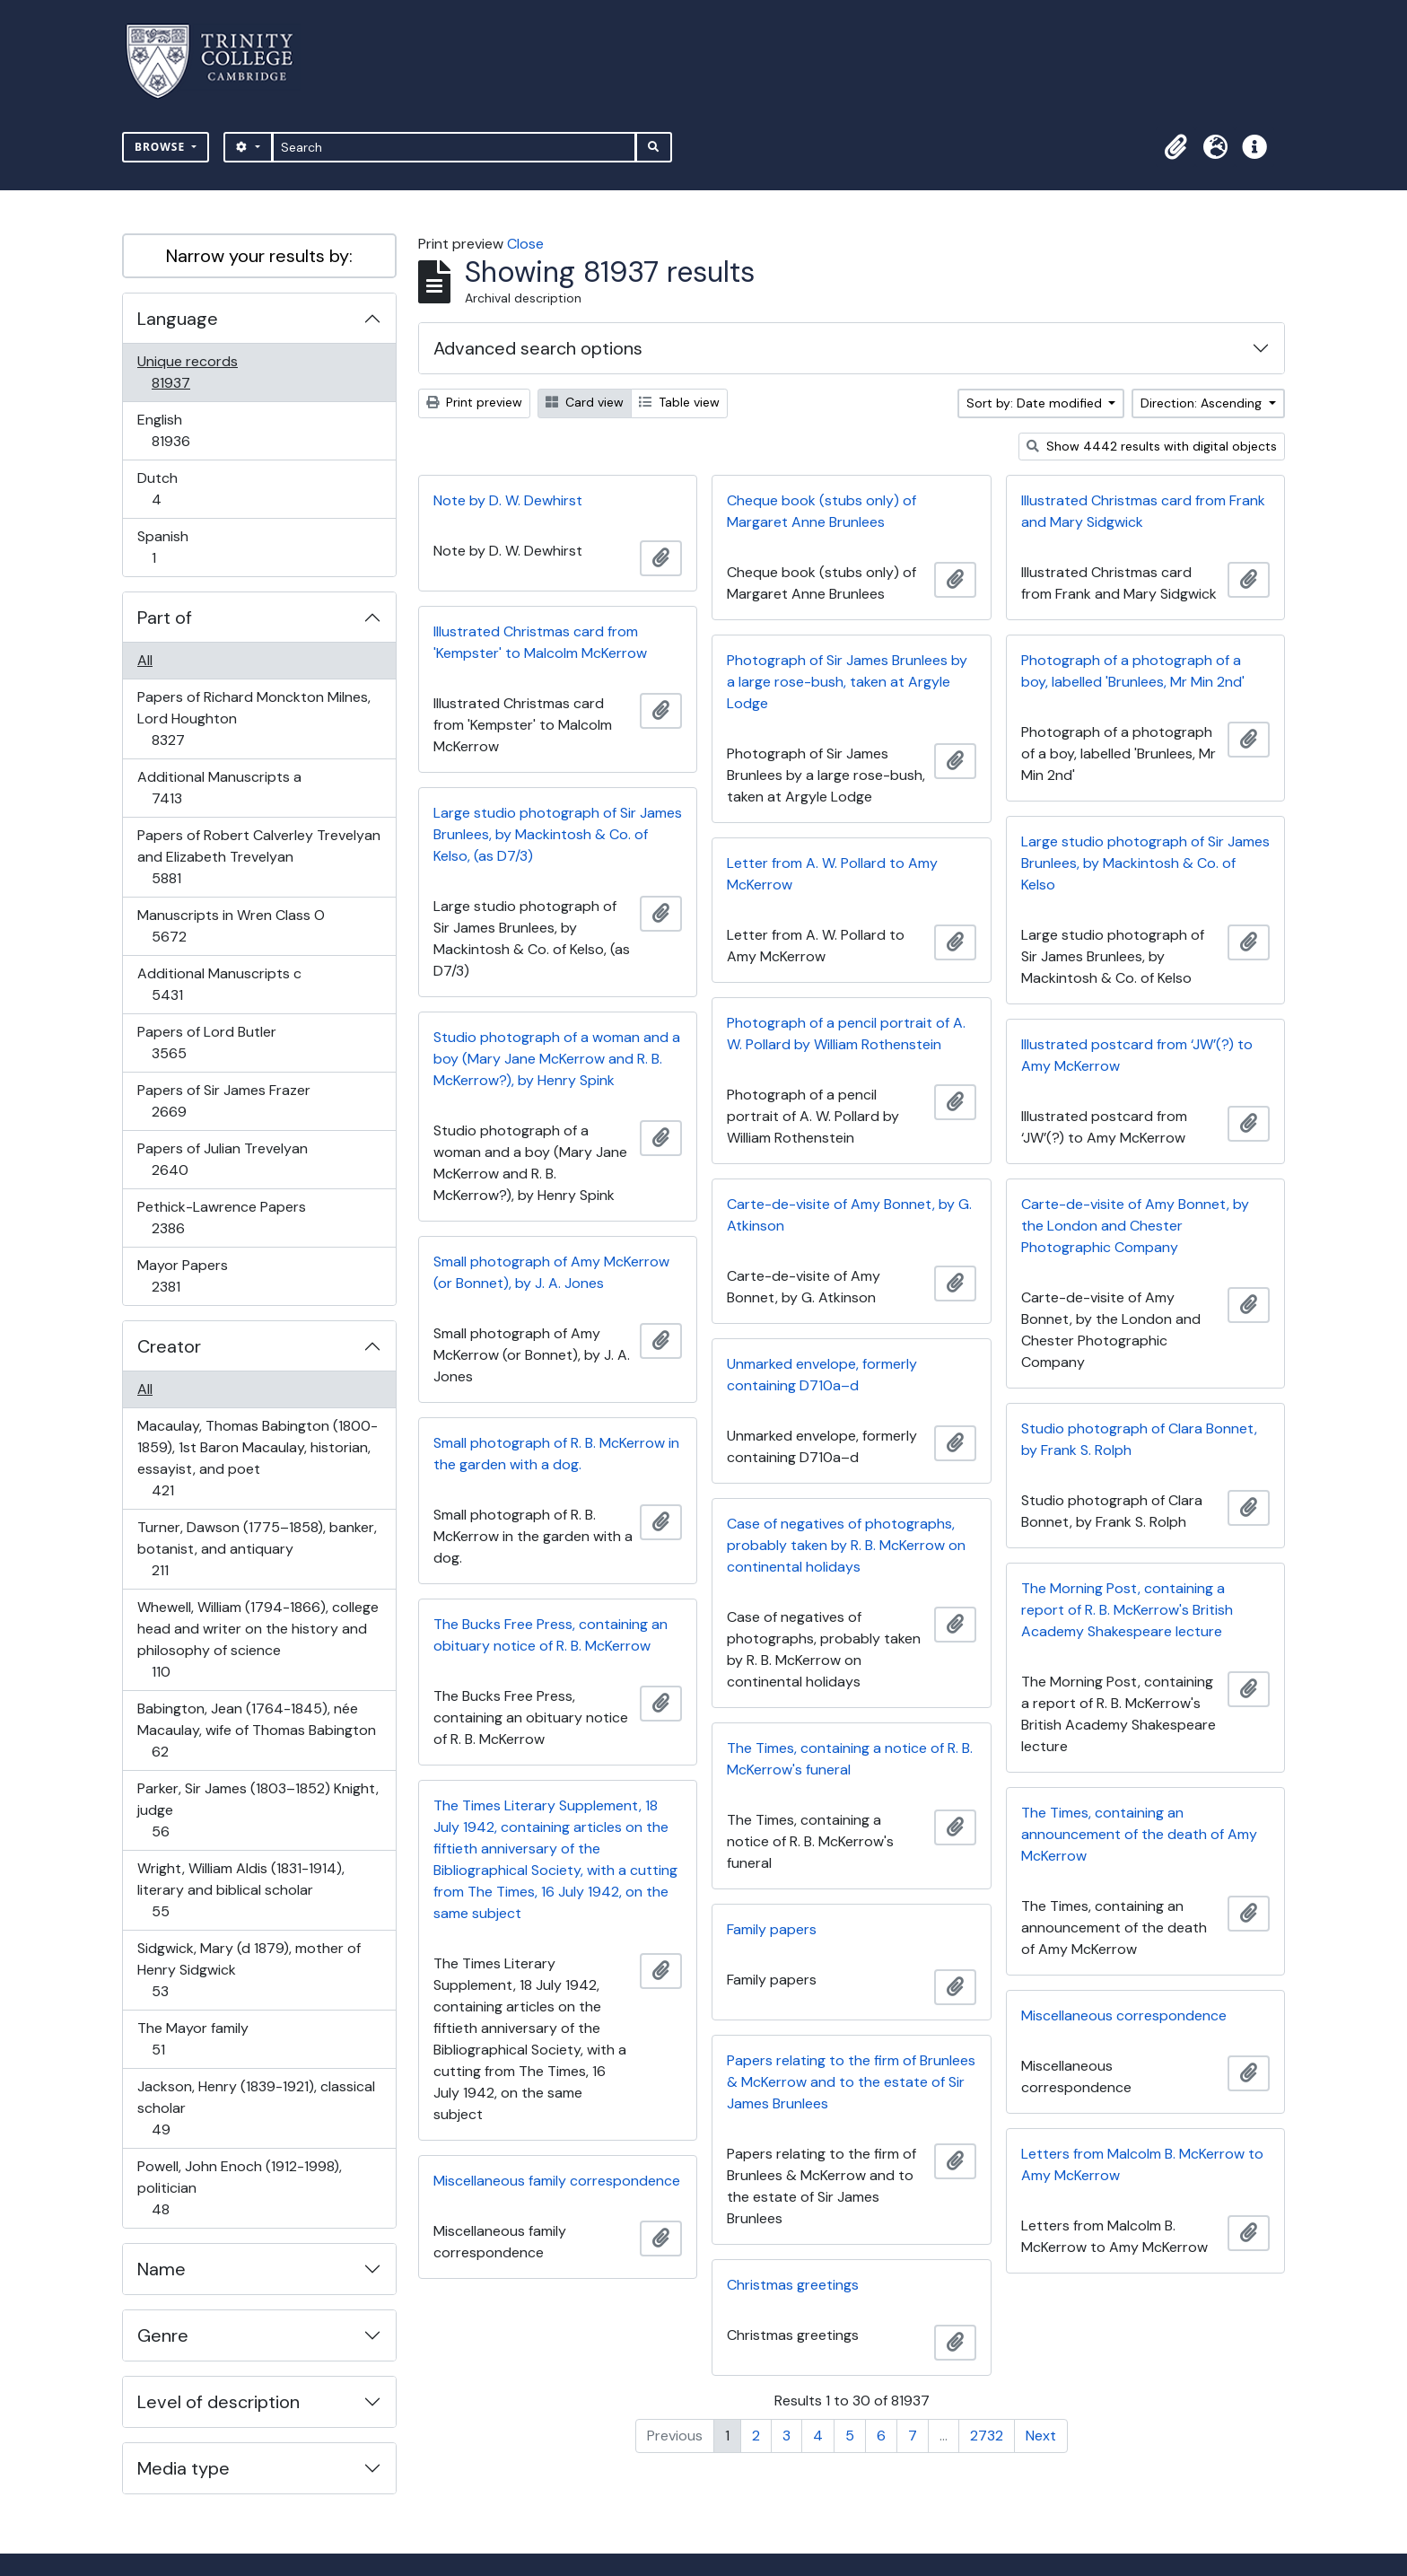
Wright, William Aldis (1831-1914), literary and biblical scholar (240, 1890)
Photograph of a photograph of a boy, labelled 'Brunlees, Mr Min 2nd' (1133, 671)
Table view (679, 402)
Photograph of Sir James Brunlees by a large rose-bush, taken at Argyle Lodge (847, 682)
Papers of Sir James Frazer (223, 1101)
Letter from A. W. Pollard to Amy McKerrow (832, 874)
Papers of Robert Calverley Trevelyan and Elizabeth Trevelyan (258, 856)
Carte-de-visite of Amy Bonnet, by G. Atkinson (849, 1215)
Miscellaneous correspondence (1124, 2015)
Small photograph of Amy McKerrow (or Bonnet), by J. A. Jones (551, 1272)
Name (161, 2269)
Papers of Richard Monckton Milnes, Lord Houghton (253, 718)
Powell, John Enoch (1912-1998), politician (239, 2188)
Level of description (218, 2402)
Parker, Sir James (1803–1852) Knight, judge (257, 1810)
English (183, 430)
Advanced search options (537, 348)
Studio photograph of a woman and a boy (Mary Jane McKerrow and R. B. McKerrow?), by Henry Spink (556, 1059)
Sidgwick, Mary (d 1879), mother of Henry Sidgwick (248, 1969)
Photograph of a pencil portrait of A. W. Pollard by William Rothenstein (846, 1033)
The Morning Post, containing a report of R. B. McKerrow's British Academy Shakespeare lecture (1127, 1610)
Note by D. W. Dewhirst (507, 500)
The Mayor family (192, 2039)
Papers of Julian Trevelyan (222, 1159)
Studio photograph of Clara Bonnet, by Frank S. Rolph (1139, 1439)
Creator (169, 1346)
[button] (1175, 147)
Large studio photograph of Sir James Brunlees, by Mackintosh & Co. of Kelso (1145, 863)
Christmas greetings (793, 2284)
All (145, 660)
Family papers (772, 1929)
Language (177, 318)
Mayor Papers (182, 1276)
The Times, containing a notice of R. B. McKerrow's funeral (850, 1759)
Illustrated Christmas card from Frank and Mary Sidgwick (1143, 511)
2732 (986, 2435)
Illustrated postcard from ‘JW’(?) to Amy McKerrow (1137, 1055)
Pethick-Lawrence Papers (221, 1218)
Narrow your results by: (259, 255)
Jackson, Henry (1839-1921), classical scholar (255, 2108)
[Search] (454, 147)
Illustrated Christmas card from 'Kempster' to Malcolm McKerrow (540, 642)
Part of (164, 617)
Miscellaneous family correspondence (556, 2180)
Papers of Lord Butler (206, 1043)
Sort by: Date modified (1036, 403)
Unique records (187, 372)
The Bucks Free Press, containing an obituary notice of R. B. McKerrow (550, 1635)
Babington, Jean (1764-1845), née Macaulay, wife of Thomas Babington (256, 1730)
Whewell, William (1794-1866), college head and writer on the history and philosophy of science (257, 1639)
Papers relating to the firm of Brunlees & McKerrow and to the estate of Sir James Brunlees (851, 2082)
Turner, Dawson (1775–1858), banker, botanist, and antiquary (256, 1549)
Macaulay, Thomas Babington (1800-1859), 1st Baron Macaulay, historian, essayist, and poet (257, 1458)
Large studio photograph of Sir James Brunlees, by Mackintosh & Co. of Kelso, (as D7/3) (557, 834)
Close (525, 243)
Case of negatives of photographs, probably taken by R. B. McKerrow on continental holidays (846, 1545)
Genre (162, 2335)
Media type (183, 2468)
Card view (585, 402)
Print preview (474, 402)
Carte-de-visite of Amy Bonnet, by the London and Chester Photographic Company (1135, 1226)
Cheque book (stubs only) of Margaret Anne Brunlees (821, 511)
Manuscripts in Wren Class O (230, 926)
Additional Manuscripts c (219, 984)
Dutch (168, 489)
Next (1041, 2435)
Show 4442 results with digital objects (1152, 446)
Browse (161, 146)
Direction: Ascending (1202, 403)
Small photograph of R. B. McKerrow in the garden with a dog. (556, 1453)
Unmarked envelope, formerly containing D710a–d (822, 1374)
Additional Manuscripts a (219, 788)
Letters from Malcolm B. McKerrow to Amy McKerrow (1142, 2164)
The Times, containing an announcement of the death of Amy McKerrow (1139, 1834)
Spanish (166, 547)
